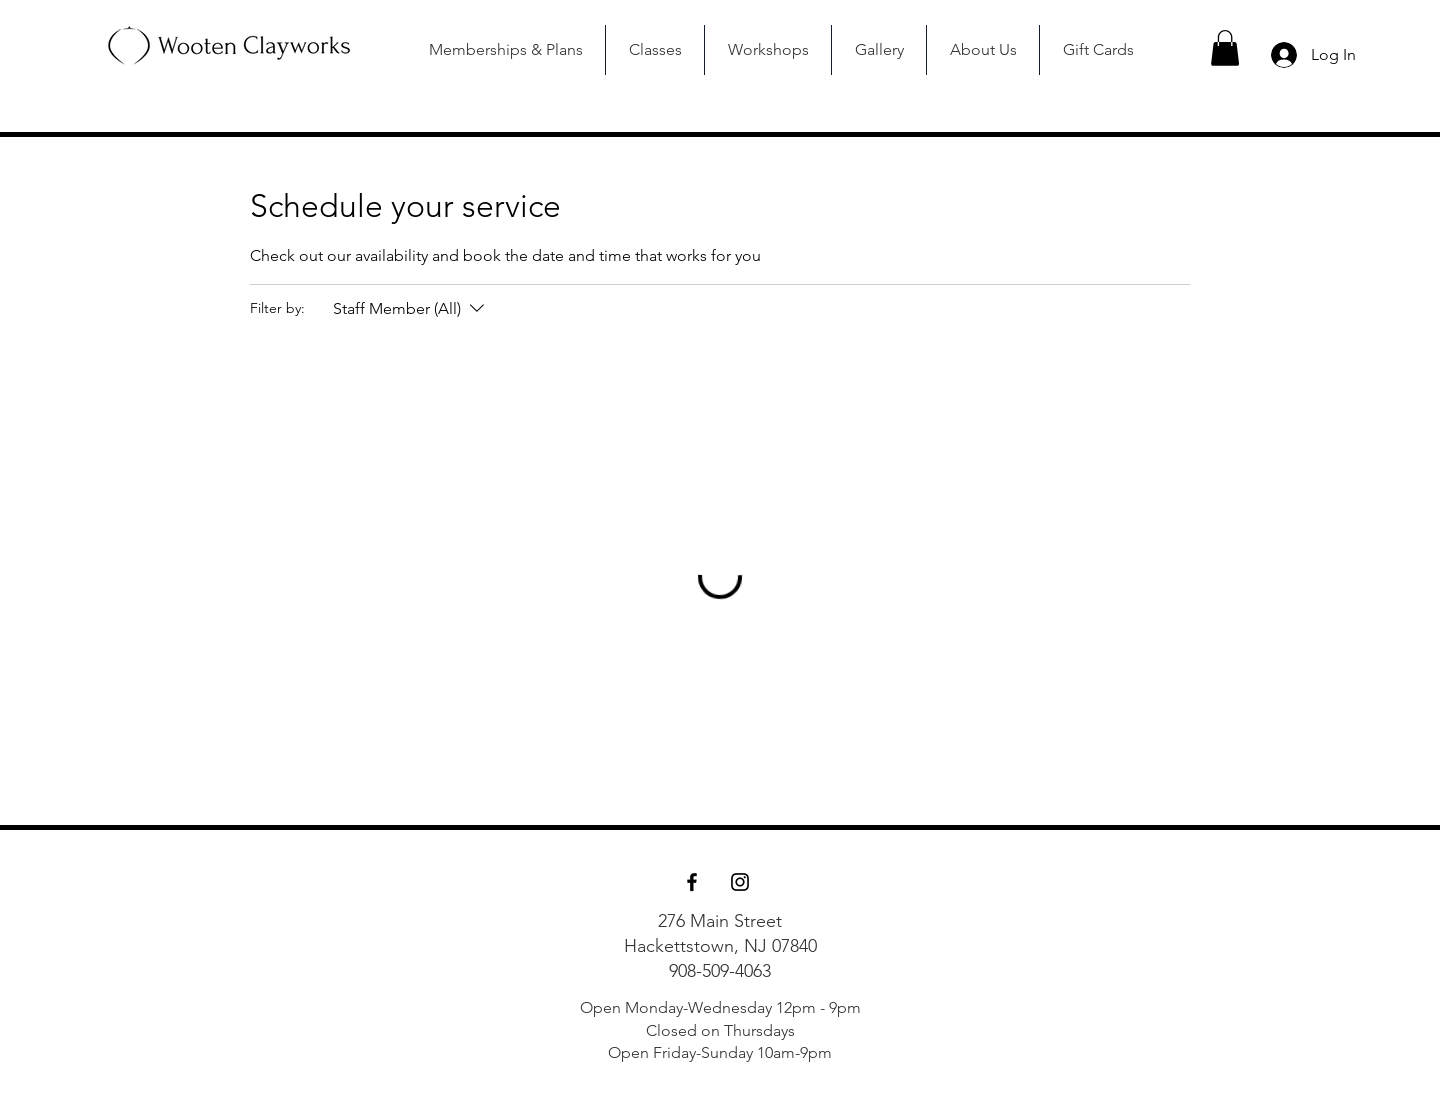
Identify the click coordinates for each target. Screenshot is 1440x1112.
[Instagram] (740, 882)
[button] (1225, 48)
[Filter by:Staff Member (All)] (411, 309)
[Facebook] (692, 882)
